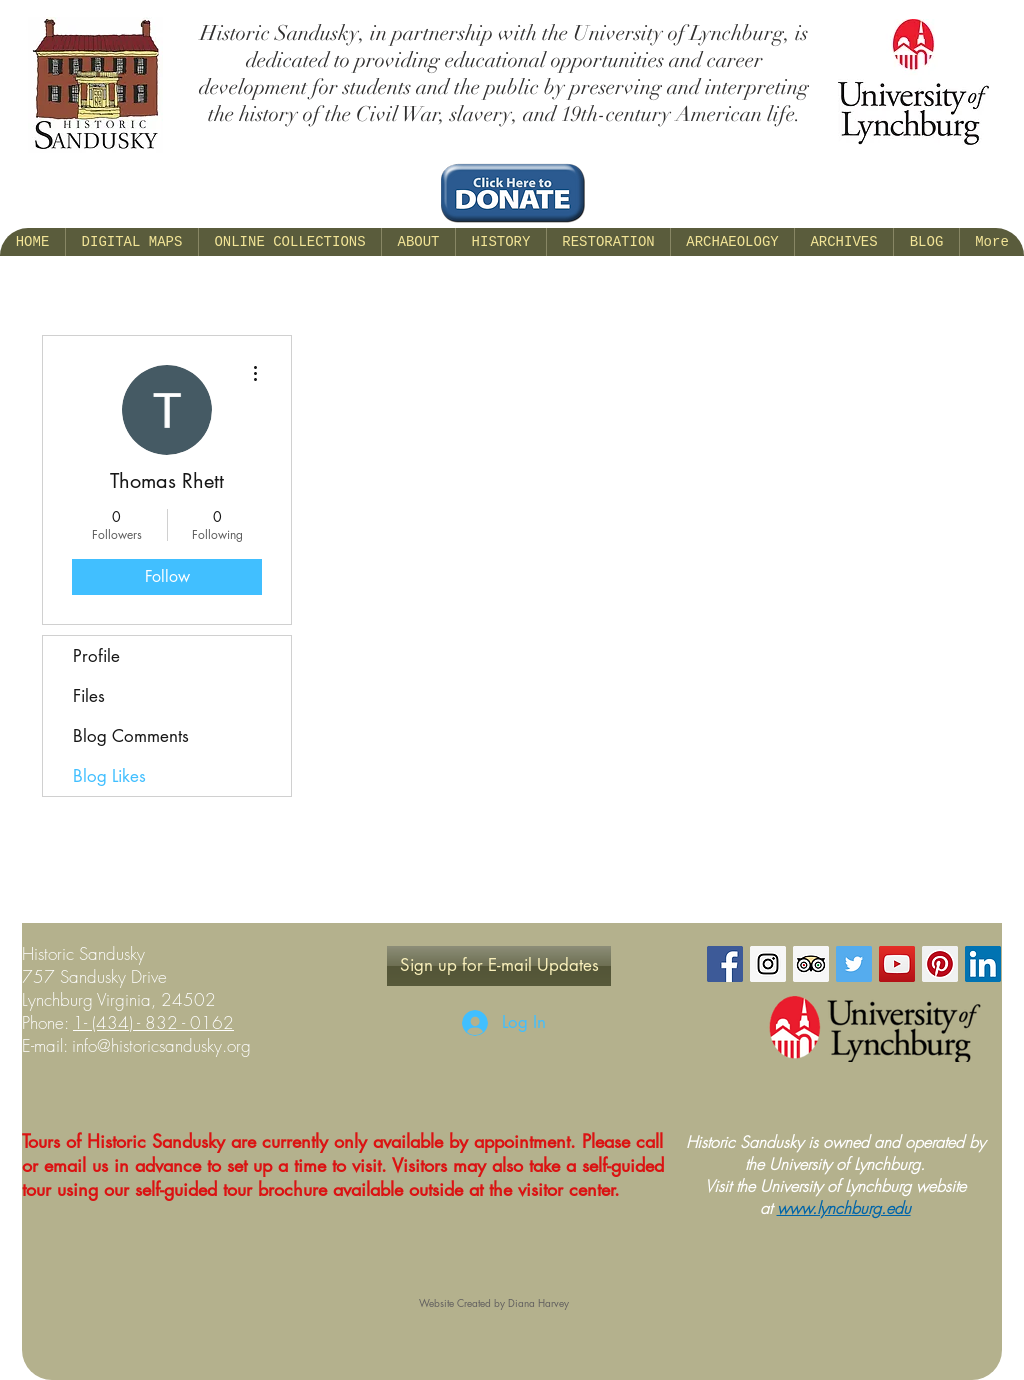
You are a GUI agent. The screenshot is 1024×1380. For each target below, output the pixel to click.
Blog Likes (109, 776)
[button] (418, 242)
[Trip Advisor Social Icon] (811, 964)
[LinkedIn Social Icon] (983, 964)
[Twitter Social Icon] (854, 964)
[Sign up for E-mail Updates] (499, 966)
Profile (96, 656)
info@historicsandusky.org (161, 1045)
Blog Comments (131, 736)
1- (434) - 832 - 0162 (153, 1022)
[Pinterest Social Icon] (940, 964)
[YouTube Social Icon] (897, 964)
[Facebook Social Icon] (725, 964)
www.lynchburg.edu (844, 1208)
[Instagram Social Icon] (768, 964)
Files (89, 696)
